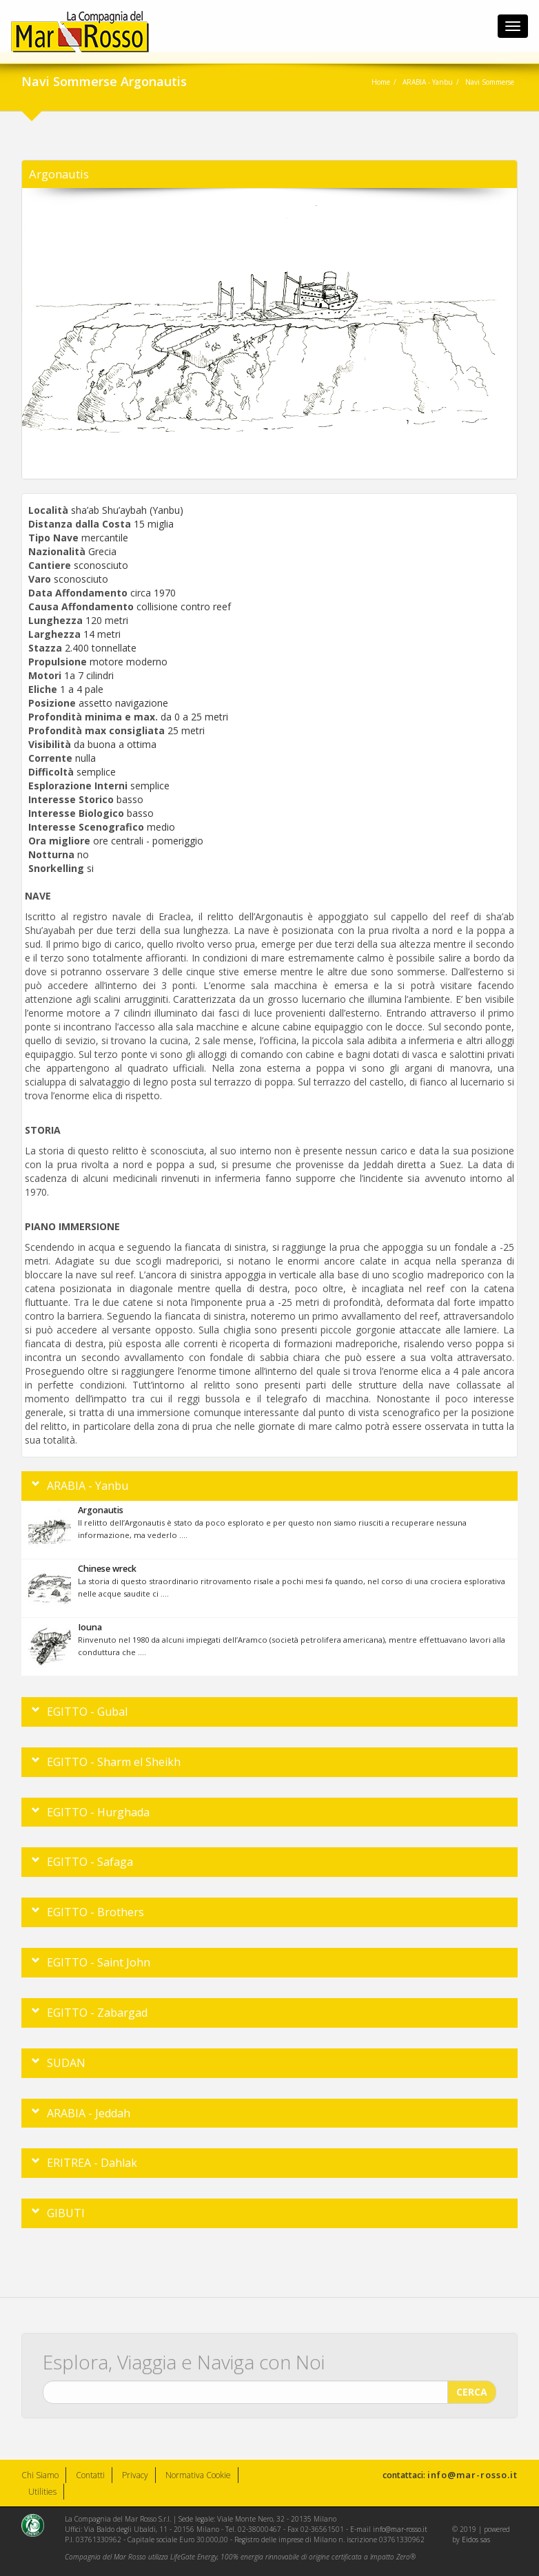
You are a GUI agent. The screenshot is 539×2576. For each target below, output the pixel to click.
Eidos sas (476, 2539)
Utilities (42, 2491)
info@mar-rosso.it (472, 2475)
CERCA (471, 2387)
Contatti (90, 2475)
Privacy (135, 2475)
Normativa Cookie (198, 2475)
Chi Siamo (40, 2475)
